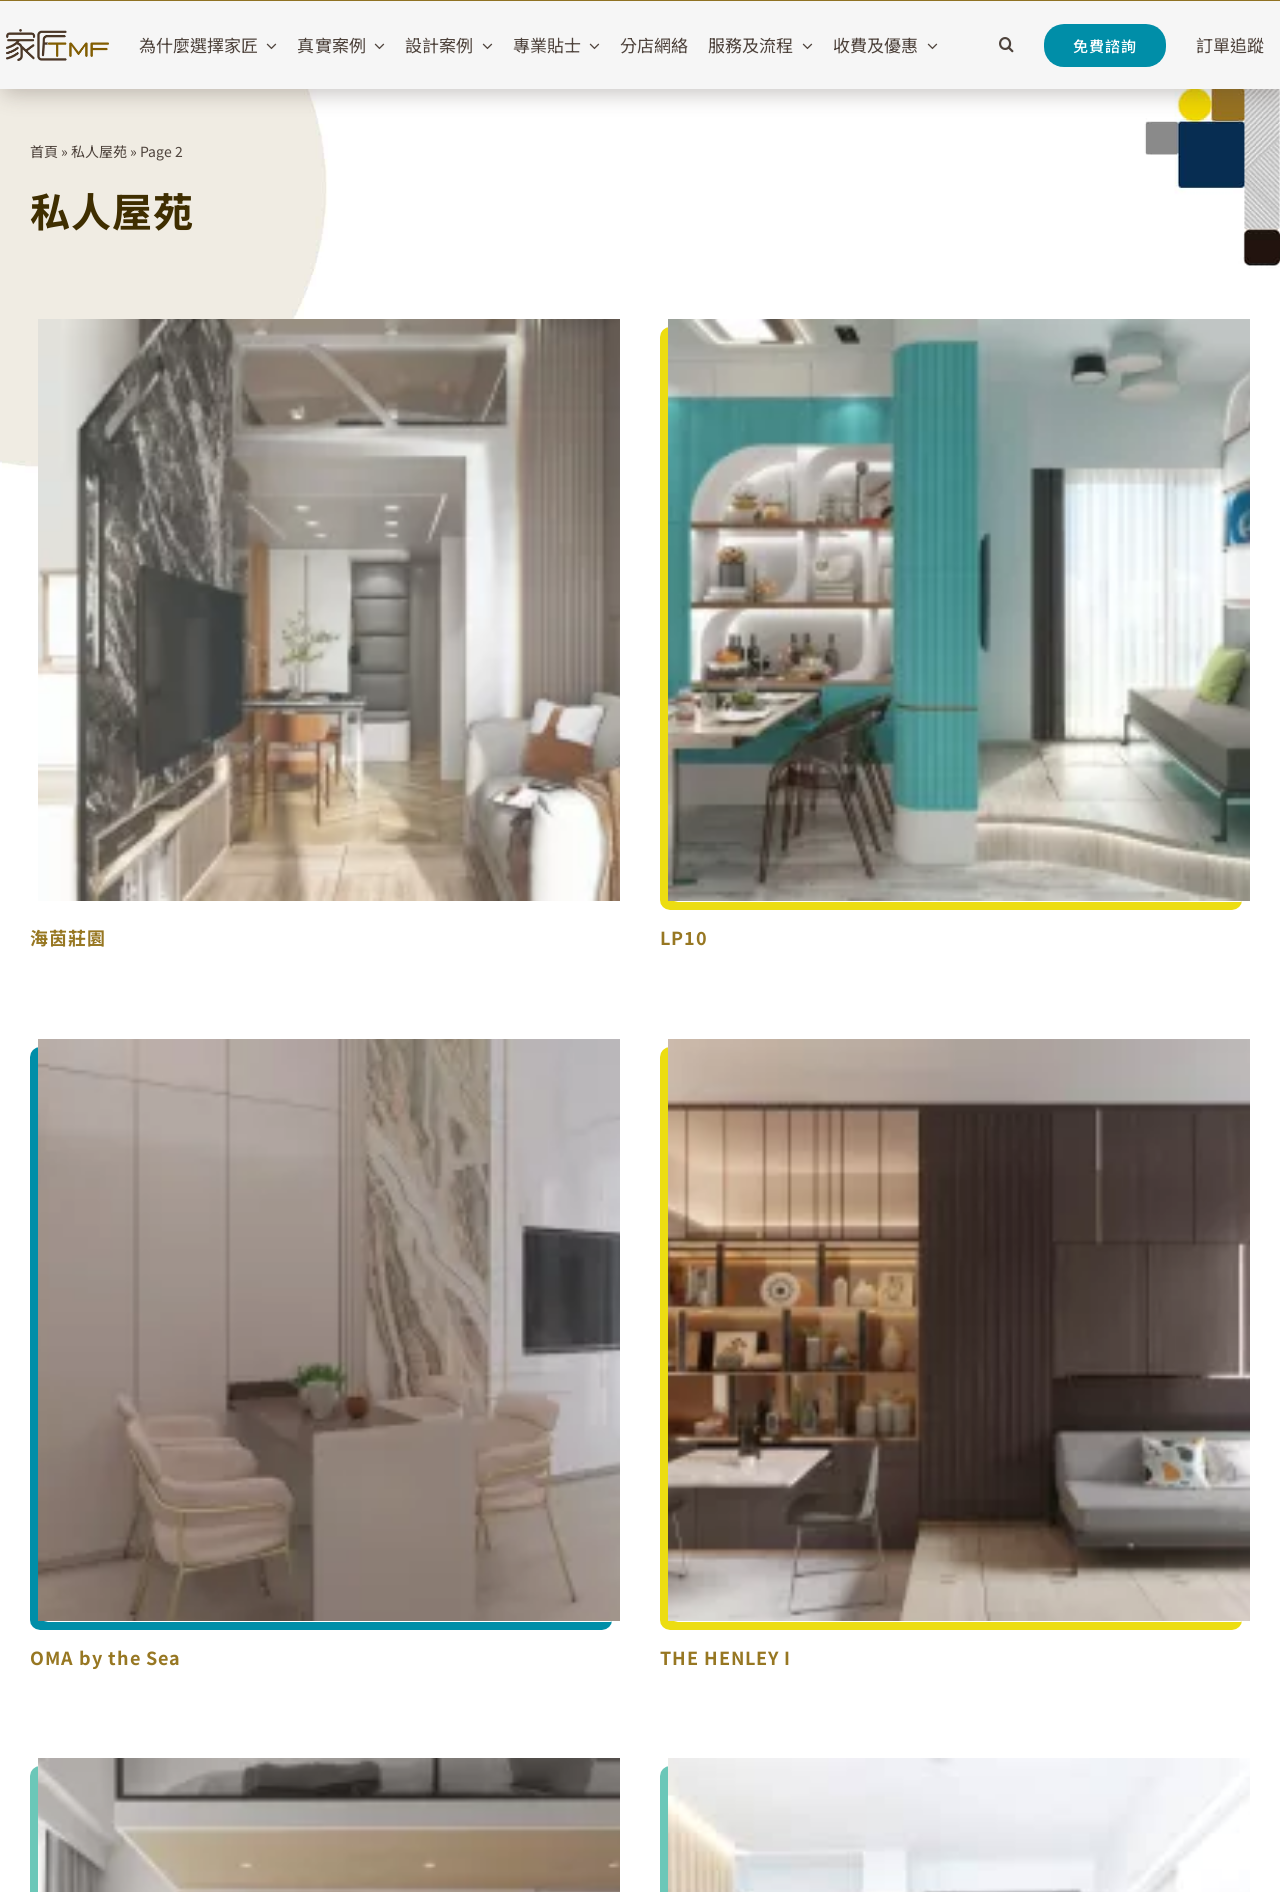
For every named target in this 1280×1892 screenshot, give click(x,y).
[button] (1006, 45)
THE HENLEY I (725, 1657)
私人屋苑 (99, 151)
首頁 (44, 151)
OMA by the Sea (105, 1657)
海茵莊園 (68, 937)
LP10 (684, 937)
